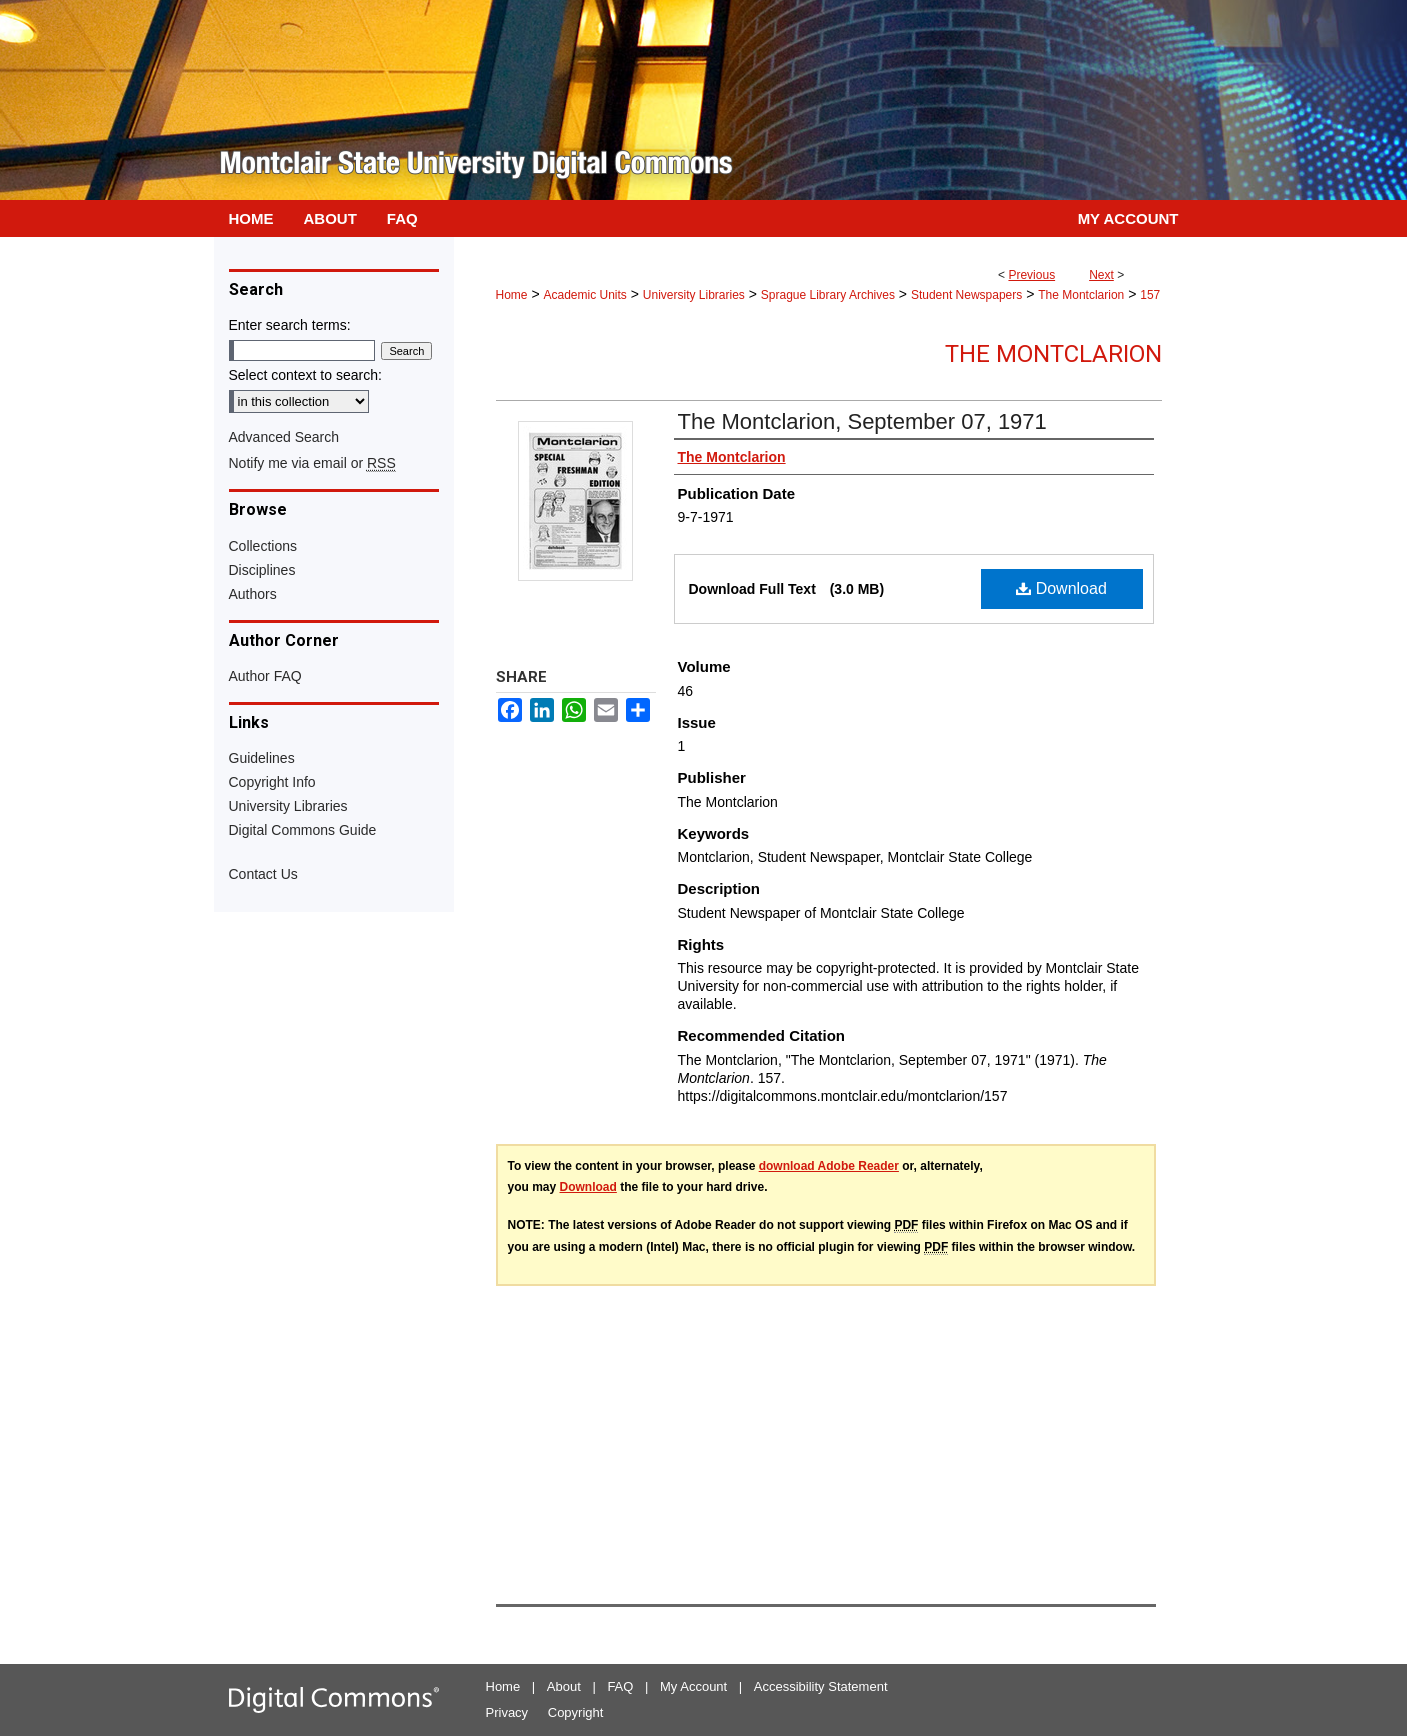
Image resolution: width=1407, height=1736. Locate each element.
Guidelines (262, 758)
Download (1061, 588)
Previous (1031, 275)
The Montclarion (1081, 295)
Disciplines (262, 570)
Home (512, 295)
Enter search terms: (290, 325)
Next (1101, 275)
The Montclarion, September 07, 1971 (862, 421)
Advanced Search (284, 437)
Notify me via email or (312, 463)
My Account (693, 1686)
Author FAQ (265, 676)
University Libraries (694, 295)
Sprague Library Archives (828, 295)
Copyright (576, 1712)
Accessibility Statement (821, 1686)
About (564, 1686)
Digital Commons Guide (303, 830)
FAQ (620, 1686)
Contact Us (263, 874)
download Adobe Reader (829, 1166)
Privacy (507, 1712)
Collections (263, 546)
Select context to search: (305, 375)
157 (1150, 295)
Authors (253, 594)
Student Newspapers (966, 295)
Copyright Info (272, 782)
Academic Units (584, 295)
